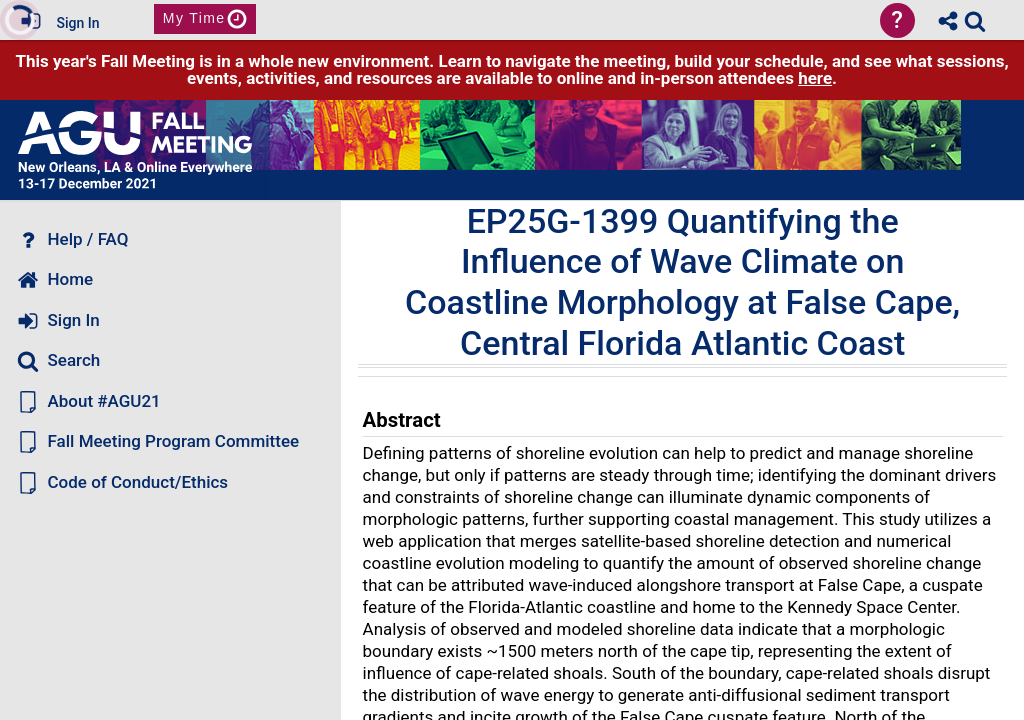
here (815, 78)
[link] (975, 21)
